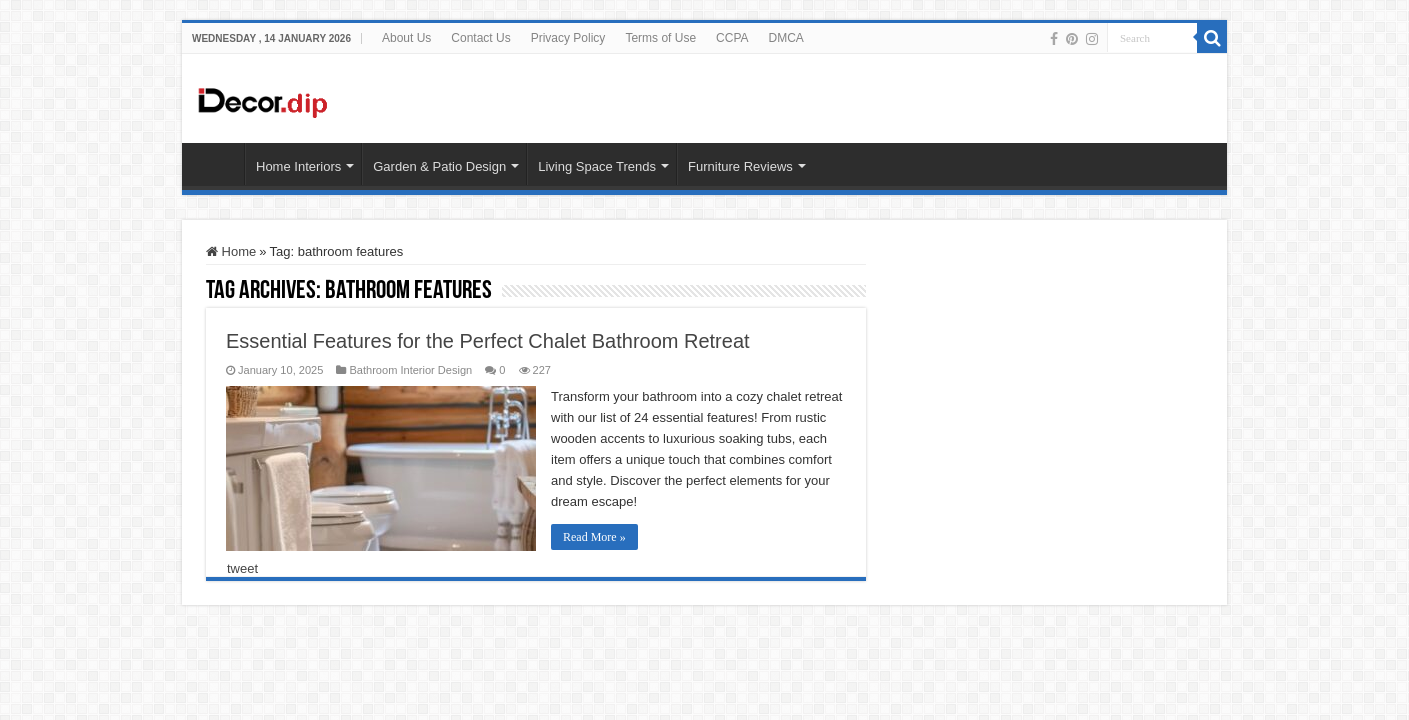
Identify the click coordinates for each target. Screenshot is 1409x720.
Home (231, 251)
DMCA (786, 38)
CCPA (732, 38)
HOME (218, 164)
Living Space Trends (597, 166)
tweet (242, 568)
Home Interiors (298, 166)
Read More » (594, 537)
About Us (406, 38)
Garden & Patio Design (439, 166)
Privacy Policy (568, 38)
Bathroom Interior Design (410, 370)
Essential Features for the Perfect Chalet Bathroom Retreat (488, 341)
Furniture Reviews (740, 166)
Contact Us (480, 38)
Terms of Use (660, 38)
